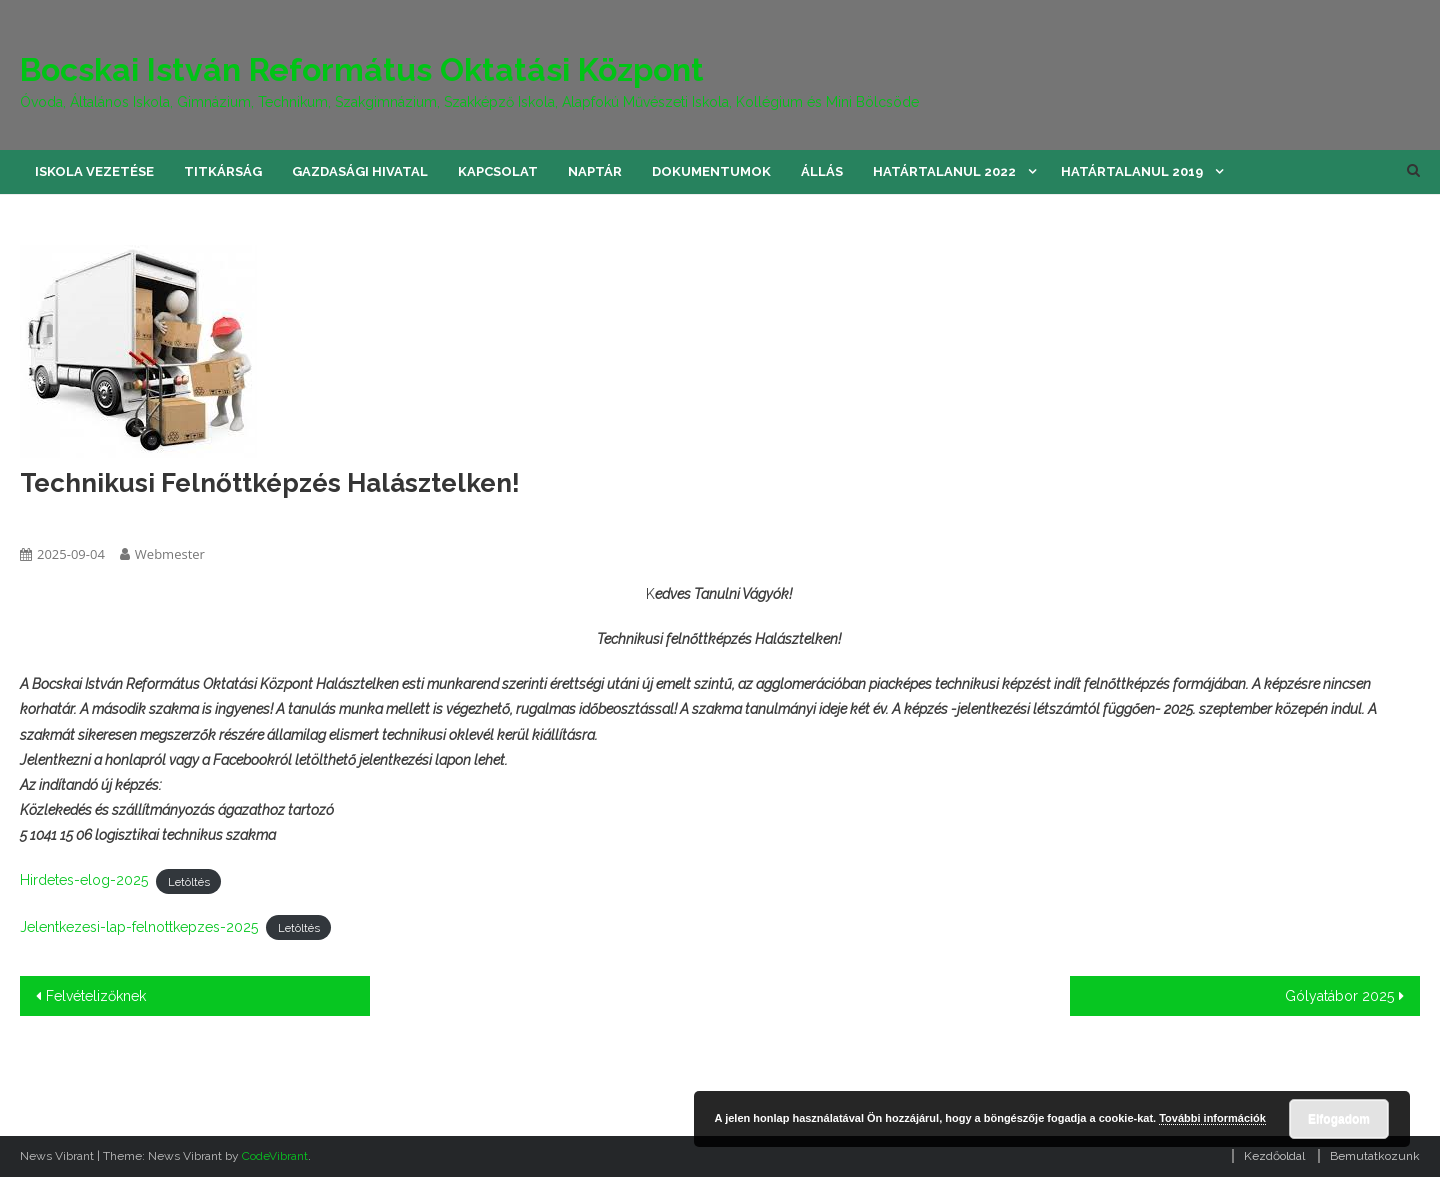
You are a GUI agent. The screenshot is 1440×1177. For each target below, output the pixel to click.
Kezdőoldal (1274, 1156)
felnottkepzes (63, 518)
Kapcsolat (498, 171)
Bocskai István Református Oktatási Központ (362, 69)
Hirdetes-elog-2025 (84, 880)
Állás (822, 171)
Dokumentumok (711, 171)
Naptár (595, 171)
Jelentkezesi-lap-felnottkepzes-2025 (139, 927)
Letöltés (189, 881)
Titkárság (223, 171)
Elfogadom (1339, 1119)
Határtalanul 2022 (944, 171)
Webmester (170, 554)
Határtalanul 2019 (1132, 171)
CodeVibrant (275, 1156)
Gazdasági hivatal (360, 171)
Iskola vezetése (94, 171)
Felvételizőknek (96, 996)
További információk (1212, 1118)
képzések (146, 518)
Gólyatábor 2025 (1339, 996)
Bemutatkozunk (1375, 1156)
